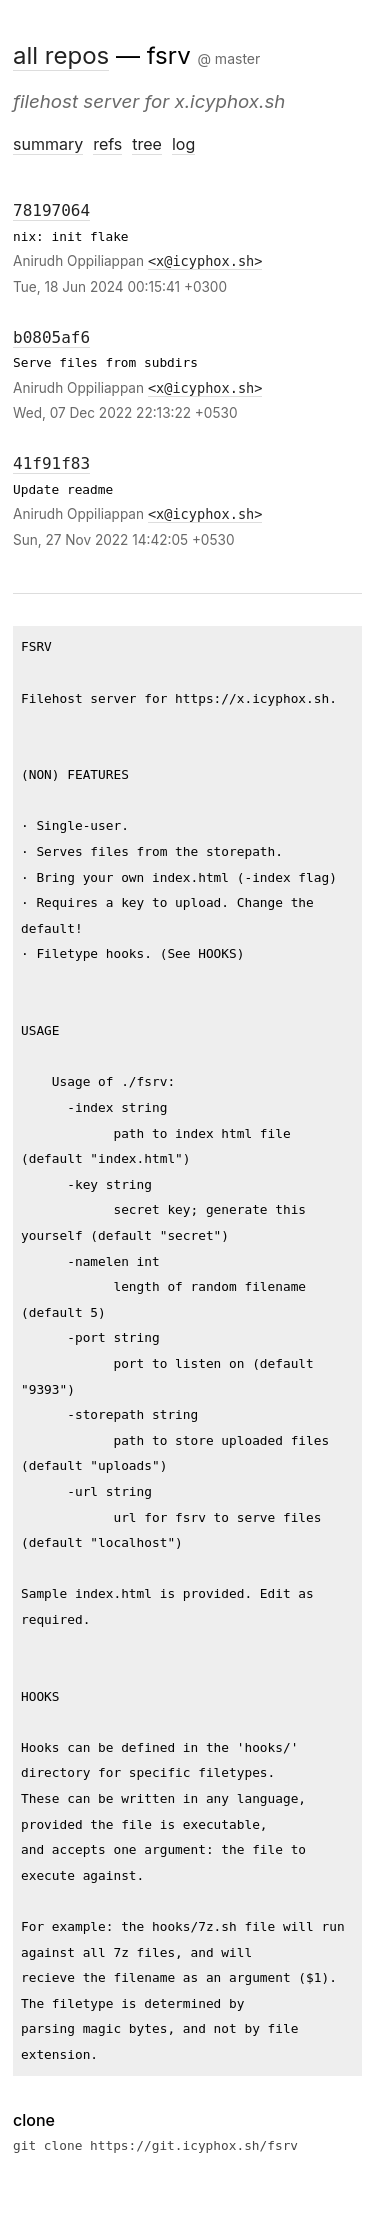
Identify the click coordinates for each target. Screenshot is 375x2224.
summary (48, 144)
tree (147, 144)
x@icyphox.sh (205, 261)
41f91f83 (51, 463)
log (183, 144)
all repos (61, 55)
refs (107, 144)
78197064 (51, 210)
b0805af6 (51, 337)
